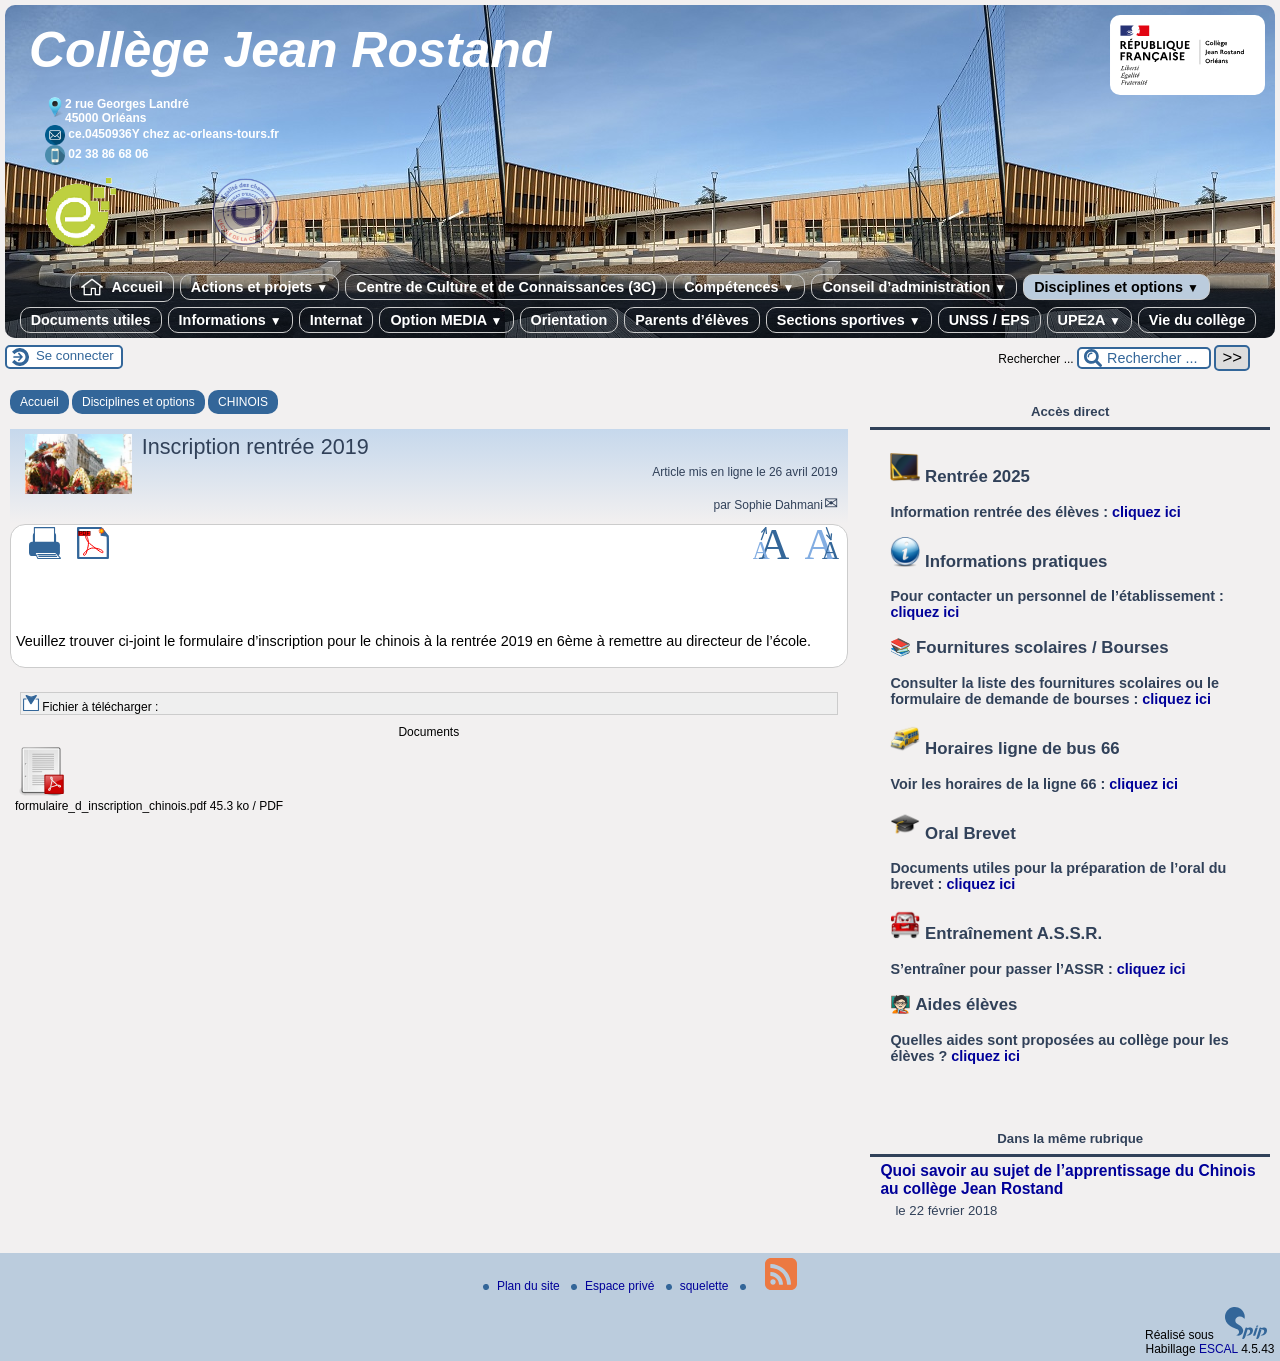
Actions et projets (259, 287)
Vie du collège (1197, 320)
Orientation (569, 320)
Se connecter (75, 355)
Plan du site (523, 1286)
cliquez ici (1146, 512)
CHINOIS (243, 402)
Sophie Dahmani (778, 505)
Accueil (122, 287)
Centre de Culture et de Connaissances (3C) (506, 287)
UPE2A (1089, 320)
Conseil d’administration (914, 287)
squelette (699, 1286)
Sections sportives (849, 320)
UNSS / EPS (989, 320)
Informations (230, 320)
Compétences (739, 287)
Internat (336, 320)
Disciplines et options (1116, 287)
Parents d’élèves (692, 320)
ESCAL (1218, 1349)
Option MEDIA (446, 320)
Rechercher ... (1035, 359)
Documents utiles (91, 320)
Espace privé (614, 1286)
